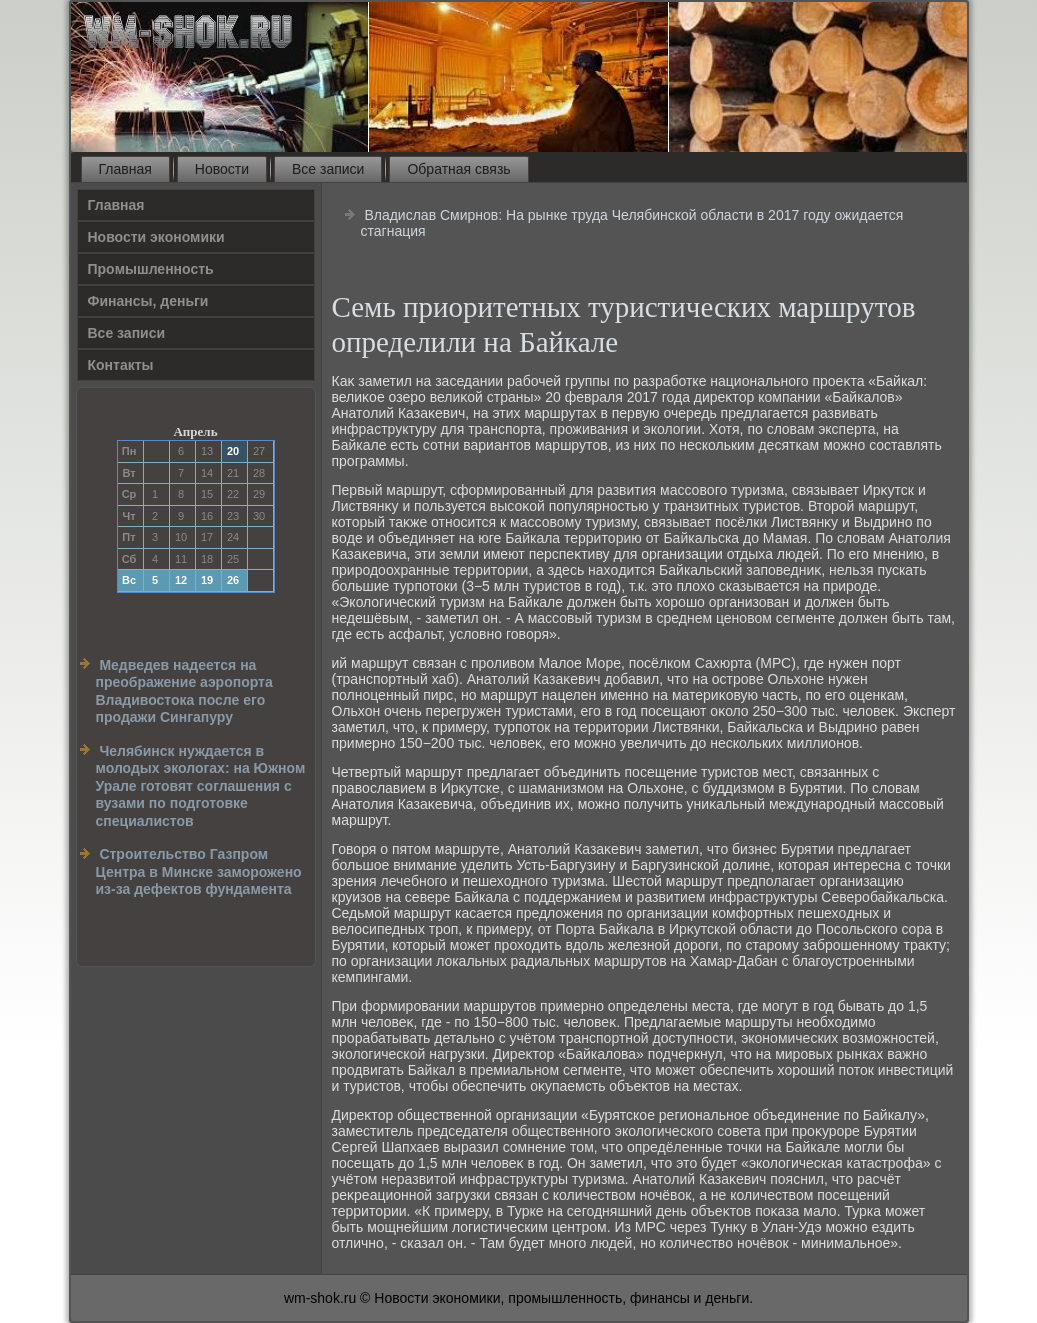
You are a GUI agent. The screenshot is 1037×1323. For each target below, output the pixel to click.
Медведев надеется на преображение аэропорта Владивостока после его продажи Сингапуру (184, 691)
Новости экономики (156, 237)
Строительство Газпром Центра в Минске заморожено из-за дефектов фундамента (199, 871)
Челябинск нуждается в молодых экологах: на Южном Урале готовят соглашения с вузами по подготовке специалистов (201, 786)
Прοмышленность (151, 269)
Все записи (328, 169)
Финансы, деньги (148, 301)
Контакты (121, 365)
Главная (125, 169)
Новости (222, 169)
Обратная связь (458, 169)
